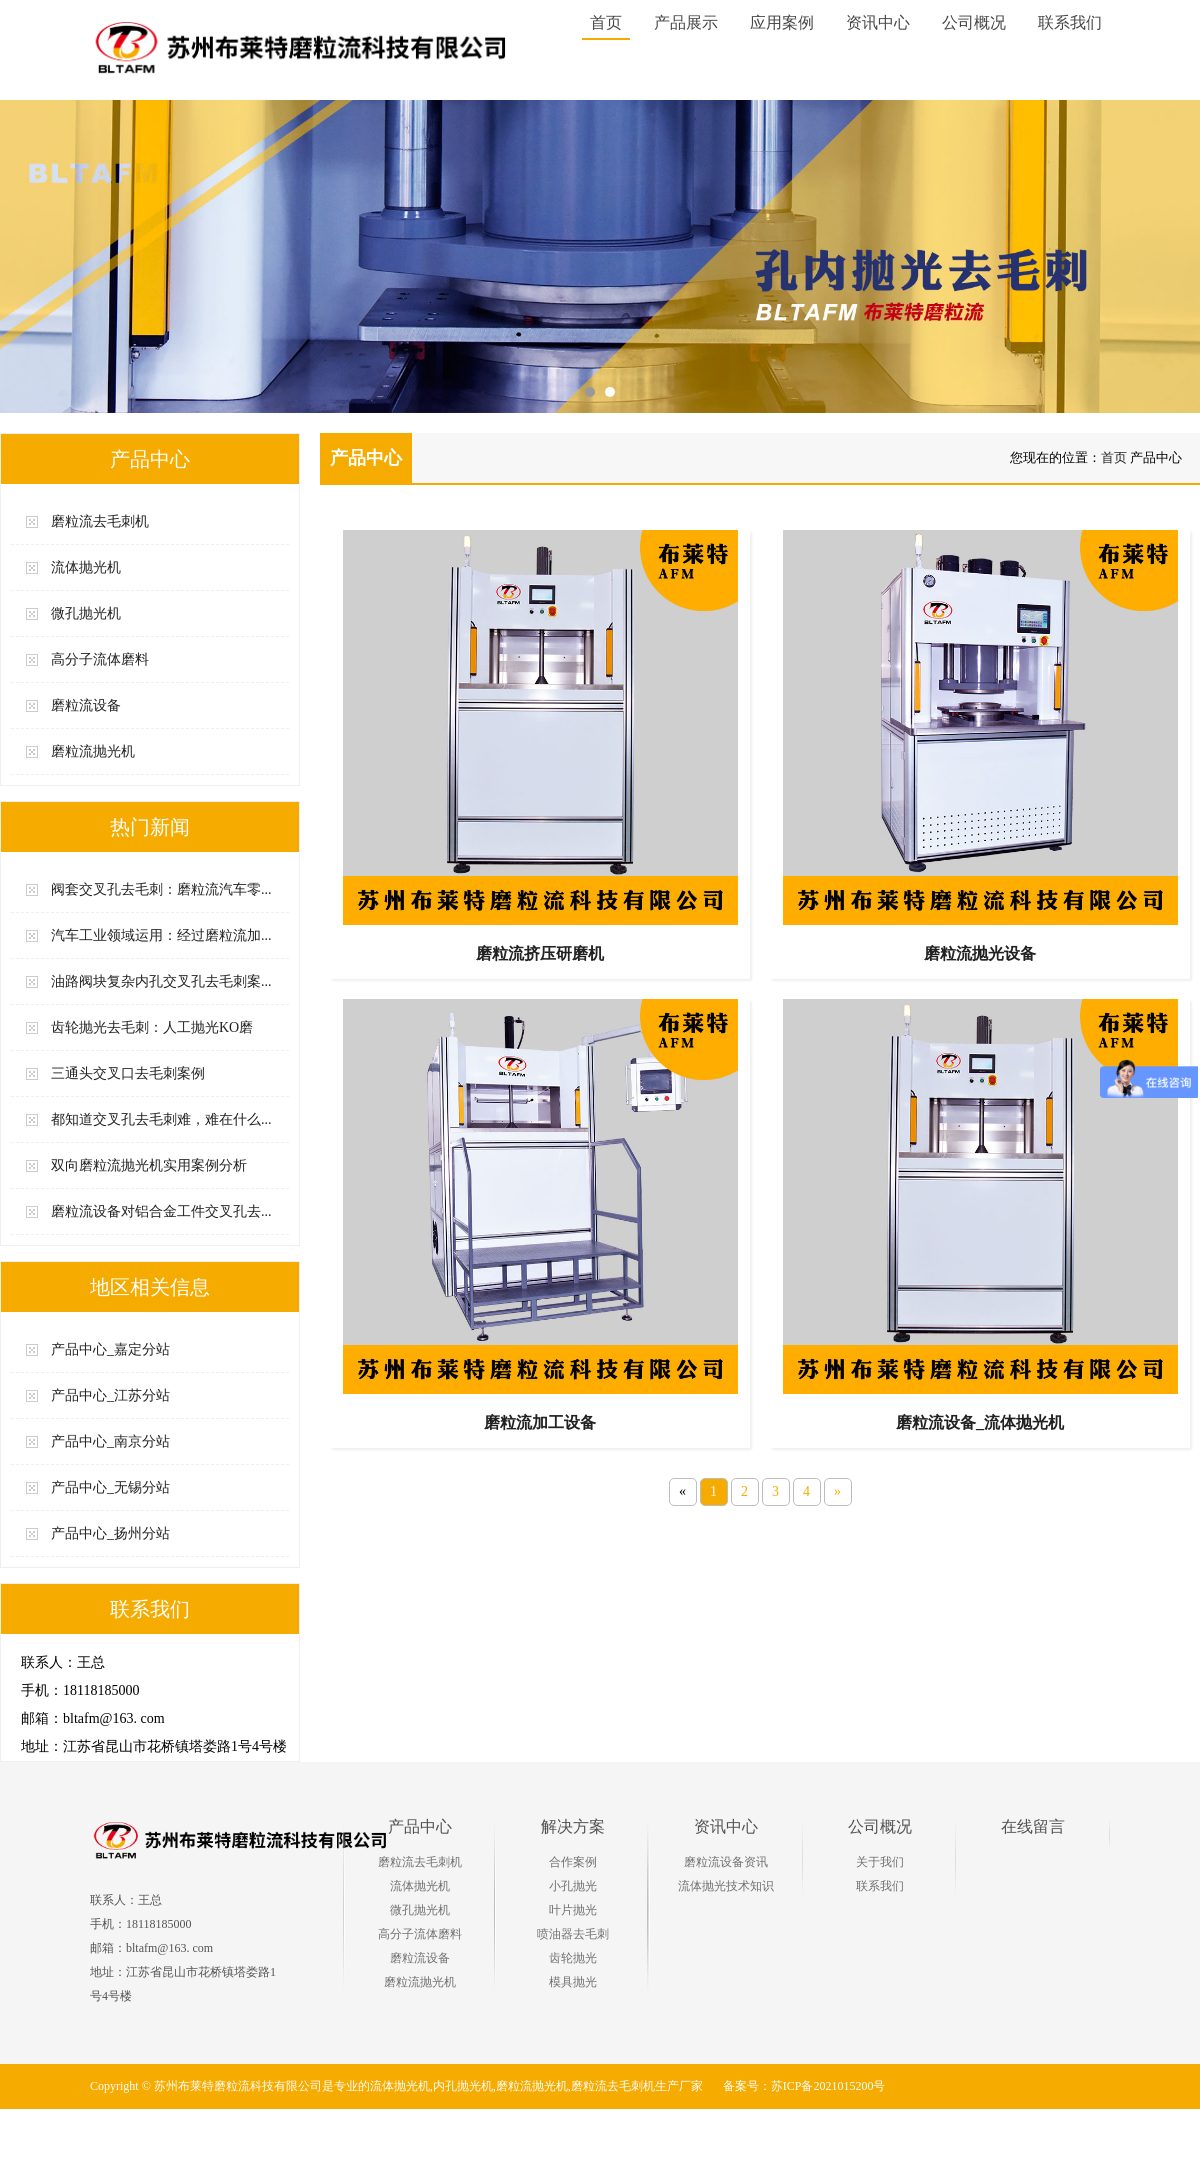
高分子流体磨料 (100, 659)
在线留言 (1033, 1826)
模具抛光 (573, 1982)
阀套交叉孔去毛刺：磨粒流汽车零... (161, 889)
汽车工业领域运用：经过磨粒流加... (161, 935)
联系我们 (880, 1886)
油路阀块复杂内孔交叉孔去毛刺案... (161, 981)
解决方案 (573, 1826)
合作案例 (573, 1862)
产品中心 (420, 1826)
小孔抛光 (573, 1886)
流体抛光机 (86, 567)
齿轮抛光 (573, 1958)
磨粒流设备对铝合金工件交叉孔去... (161, 1211)
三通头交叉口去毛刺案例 (128, 1073)
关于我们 (880, 1862)
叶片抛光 (573, 1910)
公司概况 (880, 1826)
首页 (607, 22)
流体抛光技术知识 (726, 1886)
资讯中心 (726, 1826)
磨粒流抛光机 (93, 751)
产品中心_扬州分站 (110, 1533)
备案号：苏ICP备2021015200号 (804, 2086)
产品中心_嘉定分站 (110, 1349)
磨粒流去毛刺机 (100, 521)
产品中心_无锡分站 (110, 1487)
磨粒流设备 (86, 705)
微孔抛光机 (86, 613)
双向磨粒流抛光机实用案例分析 (149, 1165)
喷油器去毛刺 (573, 1934)
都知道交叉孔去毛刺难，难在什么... (161, 1119)
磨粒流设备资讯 (726, 1862)
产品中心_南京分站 (110, 1441)
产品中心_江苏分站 (110, 1395)
